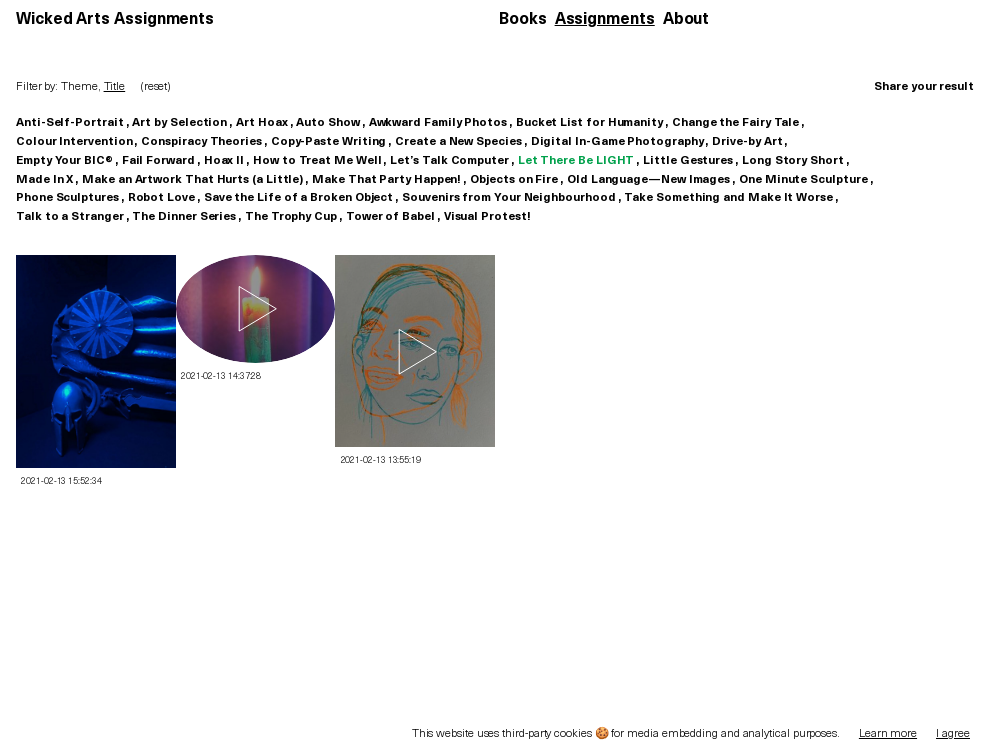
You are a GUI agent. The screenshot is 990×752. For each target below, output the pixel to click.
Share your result (924, 87)
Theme (79, 87)
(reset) (155, 87)
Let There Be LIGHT (576, 161)
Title (115, 87)
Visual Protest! (487, 217)
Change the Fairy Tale (735, 123)
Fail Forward (158, 161)
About (686, 20)
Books (523, 20)
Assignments (605, 20)
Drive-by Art (747, 142)
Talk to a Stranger (70, 217)
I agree (953, 734)
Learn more (888, 734)
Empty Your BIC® (64, 161)
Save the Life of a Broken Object (298, 198)
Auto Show (327, 123)
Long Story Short (793, 161)
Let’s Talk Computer (449, 161)
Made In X (44, 180)
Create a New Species (458, 142)
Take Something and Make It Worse (728, 198)
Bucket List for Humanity (589, 123)
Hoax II (224, 161)
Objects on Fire (514, 180)
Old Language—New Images (648, 180)
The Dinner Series (184, 217)
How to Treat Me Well (317, 161)
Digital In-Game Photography (617, 142)
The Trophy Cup (291, 217)
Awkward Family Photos (438, 123)
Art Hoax (261, 123)
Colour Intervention (74, 142)
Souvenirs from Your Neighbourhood (508, 198)
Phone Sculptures (67, 198)
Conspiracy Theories (201, 142)
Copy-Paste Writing (329, 142)
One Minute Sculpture (803, 180)
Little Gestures (688, 161)
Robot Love (161, 198)
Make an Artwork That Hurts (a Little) (192, 180)
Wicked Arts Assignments (115, 20)
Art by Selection (179, 123)
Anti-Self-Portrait (70, 123)
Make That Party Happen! (386, 180)
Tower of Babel (390, 217)
